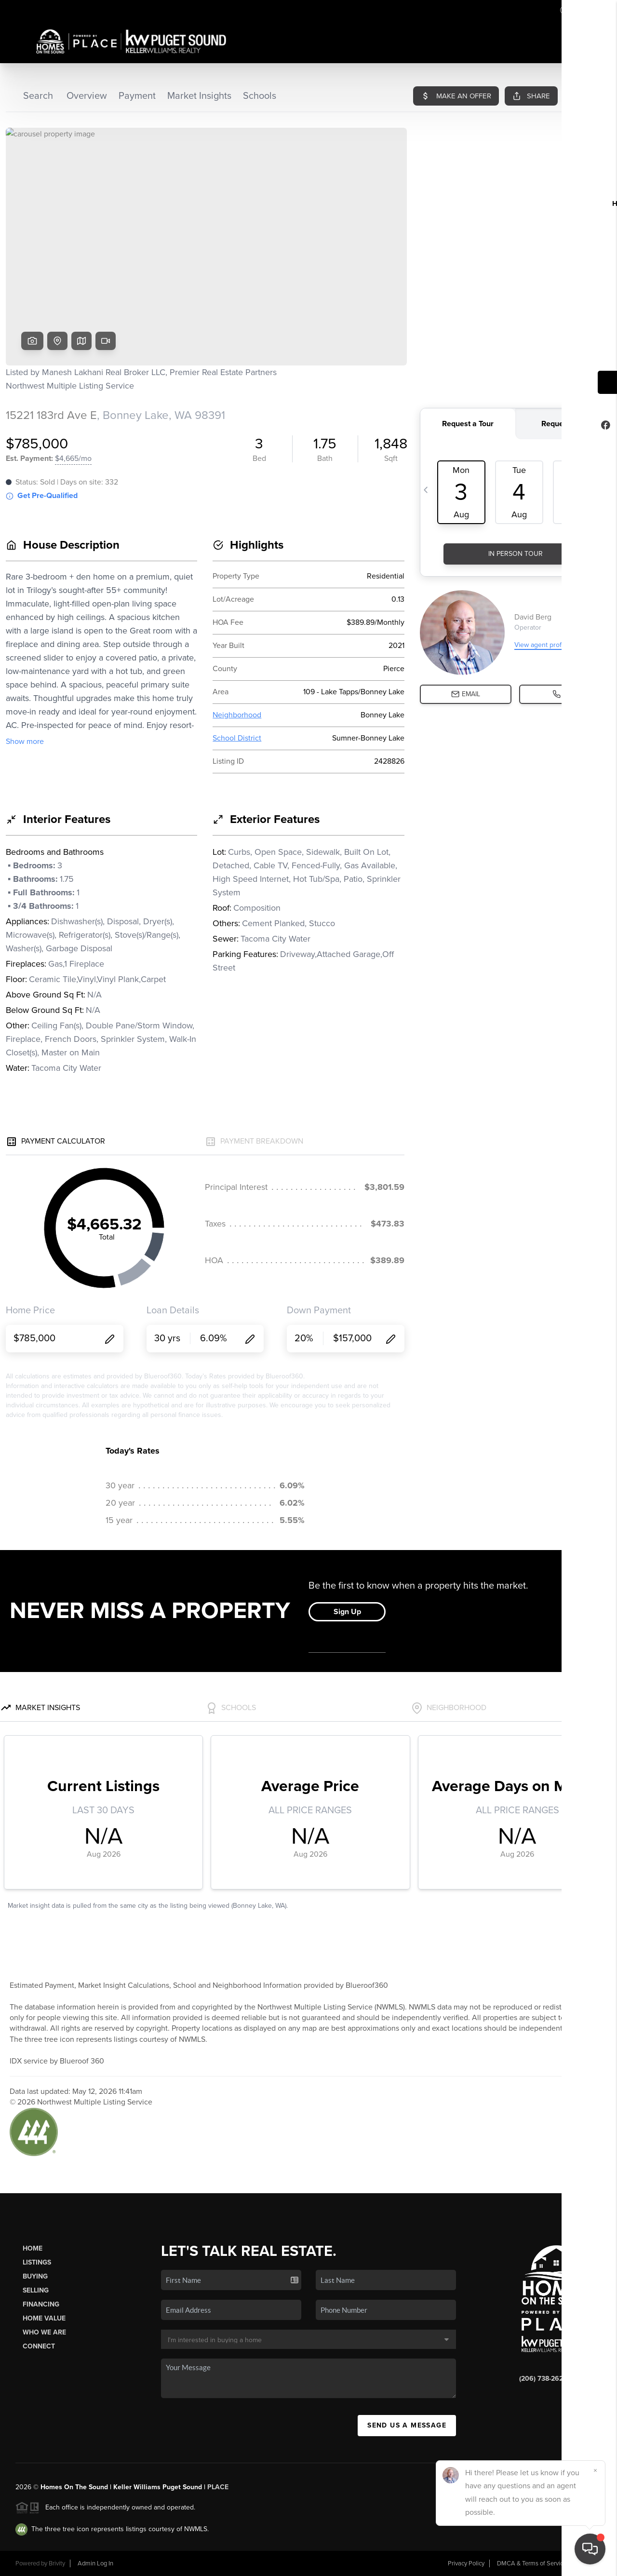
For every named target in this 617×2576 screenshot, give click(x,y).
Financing (41, 2304)
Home (32, 2248)
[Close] (595, 2470)
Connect (39, 2346)
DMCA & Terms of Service (531, 2563)
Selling (36, 2290)
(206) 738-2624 (543, 2378)
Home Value (44, 2318)
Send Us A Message (406, 2425)
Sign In (579, 10)
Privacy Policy (466, 2563)
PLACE (217, 2487)
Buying (35, 2276)
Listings (37, 2262)
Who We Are (44, 2332)
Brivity (57, 2563)
